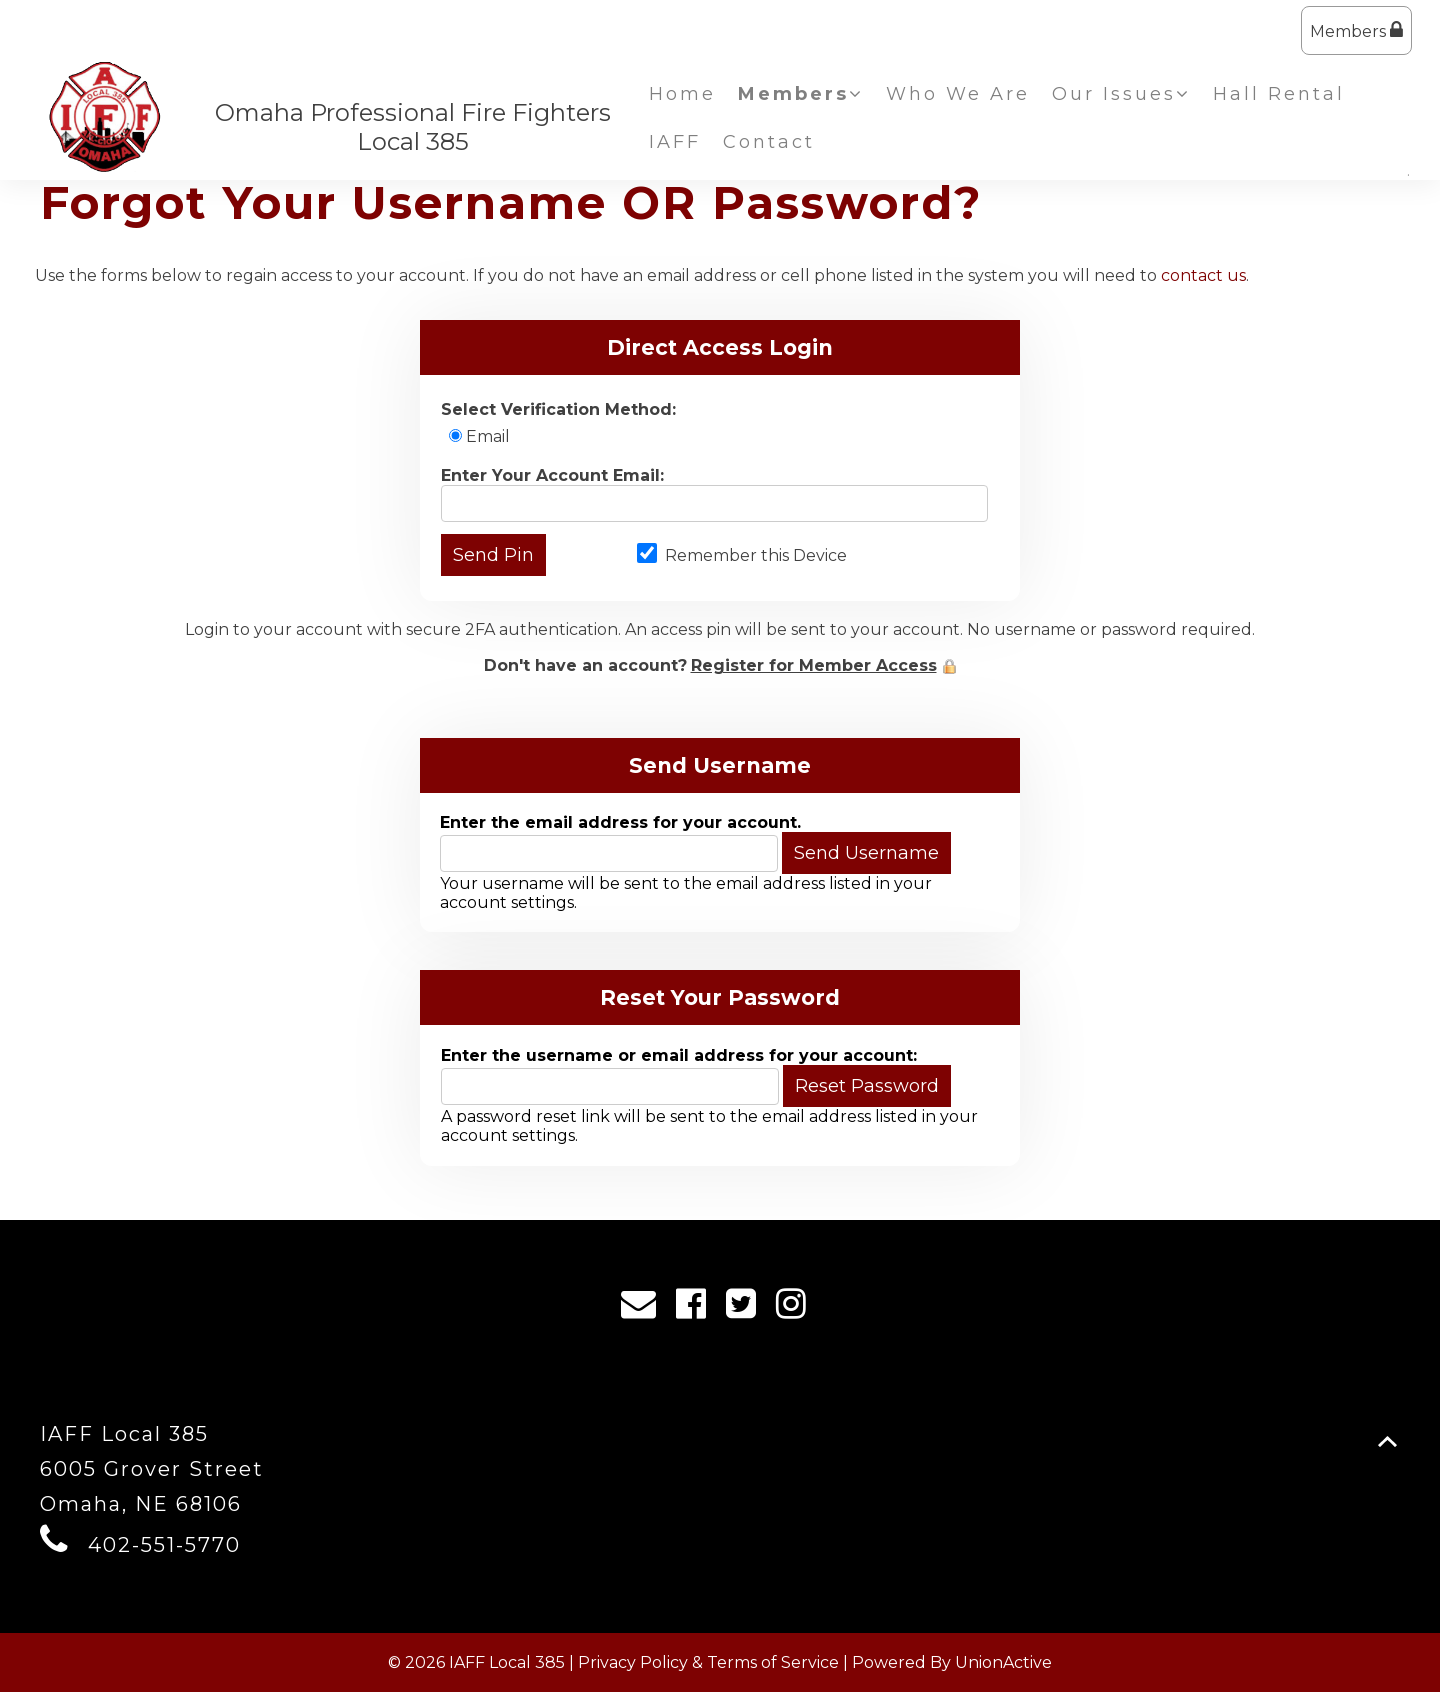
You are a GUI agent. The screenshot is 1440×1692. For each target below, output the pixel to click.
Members (1356, 30)
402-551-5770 (164, 1545)
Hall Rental (1279, 94)
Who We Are (958, 94)
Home (682, 94)
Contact (769, 142)
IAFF (675, 142)
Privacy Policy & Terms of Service (708, 1662)
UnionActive (1003, 1662)
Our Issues (1121, 94)
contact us (1203, 275)
